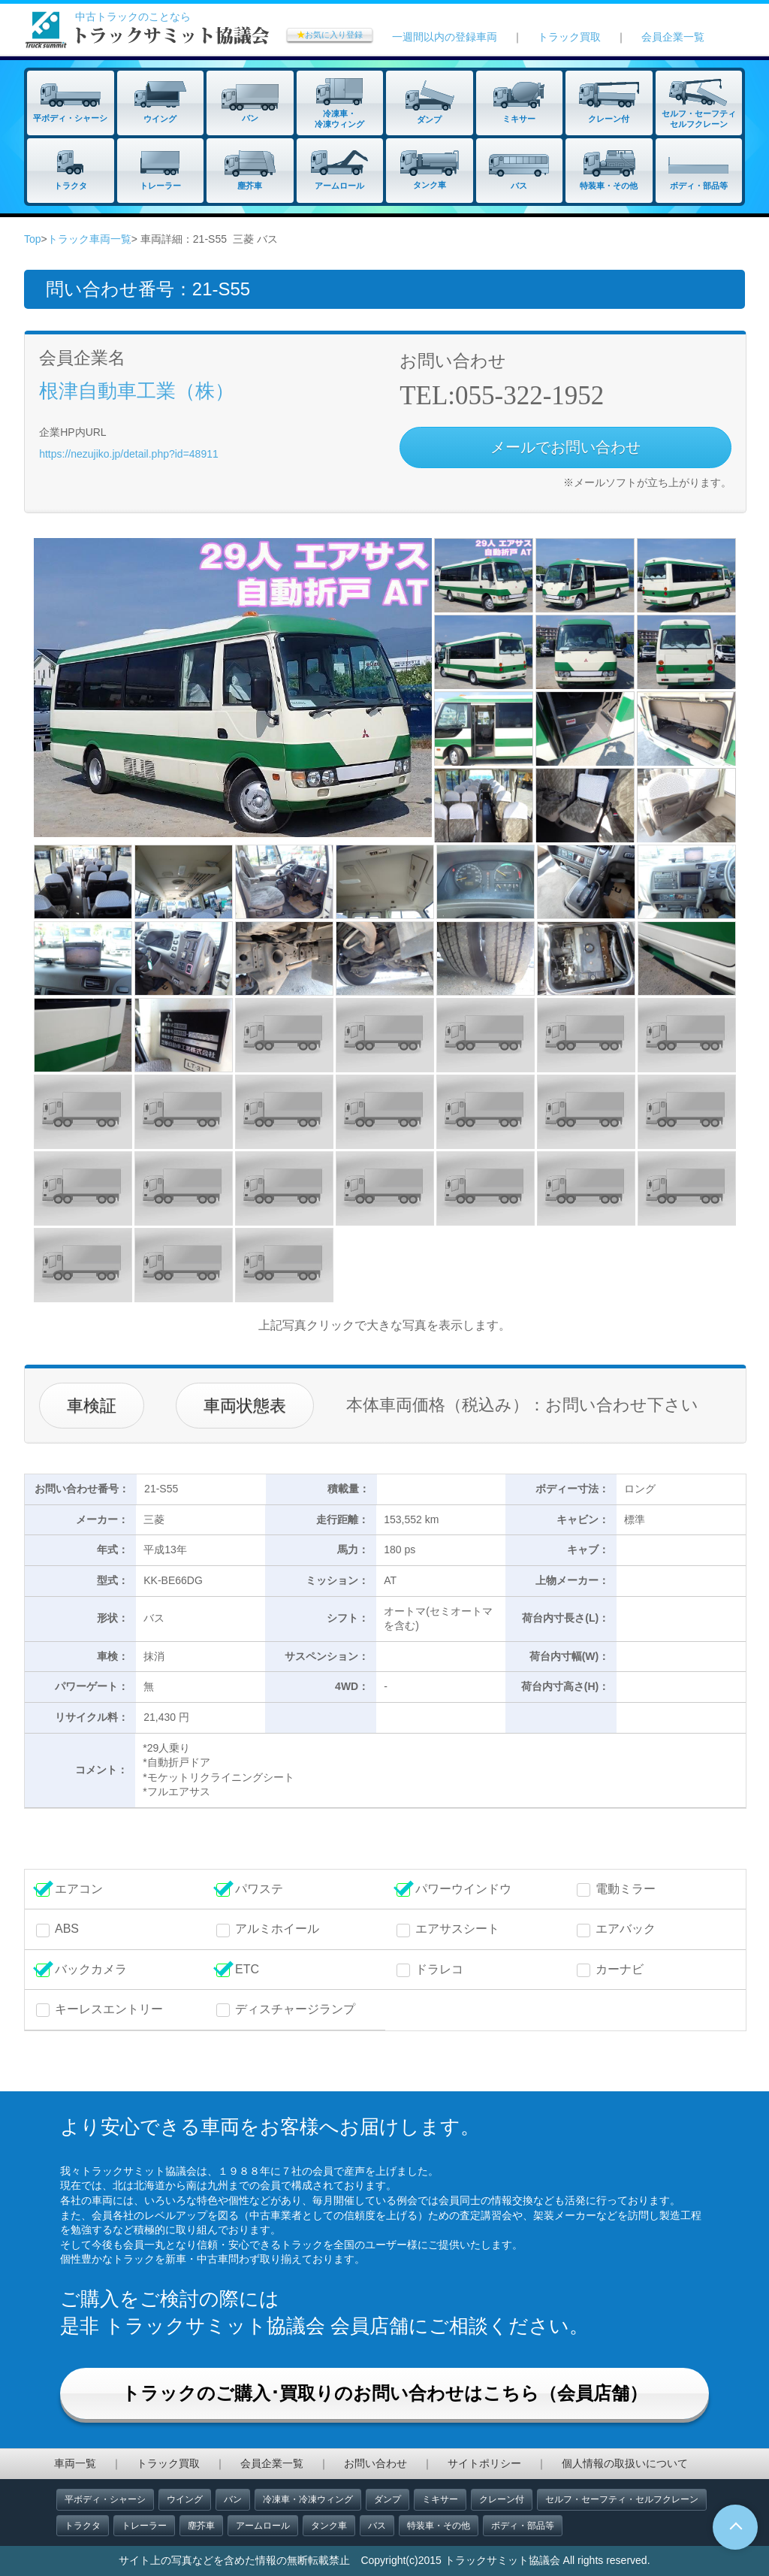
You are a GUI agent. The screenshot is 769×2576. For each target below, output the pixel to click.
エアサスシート (457, 1928)
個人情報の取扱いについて (625, 2463)
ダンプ (387, 2499)
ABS (67, 1928)
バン (233, 2499)
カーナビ (620, 1969)
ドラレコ (439, 1969)
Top (32, 239)
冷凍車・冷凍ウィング (308, 2499)
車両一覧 (75, 2463)
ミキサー (440, 2499)
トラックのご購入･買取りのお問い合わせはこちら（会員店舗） (384, 2393)
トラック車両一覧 (89, 239)
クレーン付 (501, 2499)
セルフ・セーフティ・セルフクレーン (621, 2499)
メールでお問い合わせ (565, 447)
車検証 (91, 1405)
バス (377, 2525)
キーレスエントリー (109, 2009)
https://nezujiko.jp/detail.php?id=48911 (129, 454)
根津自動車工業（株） (136, 390)
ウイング (185, 2499)
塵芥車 (201, 2525)
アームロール (263, 2525)
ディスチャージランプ (295, 2009)
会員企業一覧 (672, 37)
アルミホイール (277, 1928)
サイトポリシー (484, 2463)
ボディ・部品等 (522, 2525)
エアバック (626, 1928)
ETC (247, 1969)
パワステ (259, 1888)
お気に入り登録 (330, 34)
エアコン (79, 1888)
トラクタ (83, 2525)
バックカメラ (91, 1969)
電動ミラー (626, 1888)
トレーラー (144, 2525)
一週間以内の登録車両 (444, 37)
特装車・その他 (438, 2525)
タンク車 (329, 2525)
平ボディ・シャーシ (105, 2499)
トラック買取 (569, 37)
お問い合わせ (375, 2463)
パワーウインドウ (463, 1888)
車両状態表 (245, 1405)
